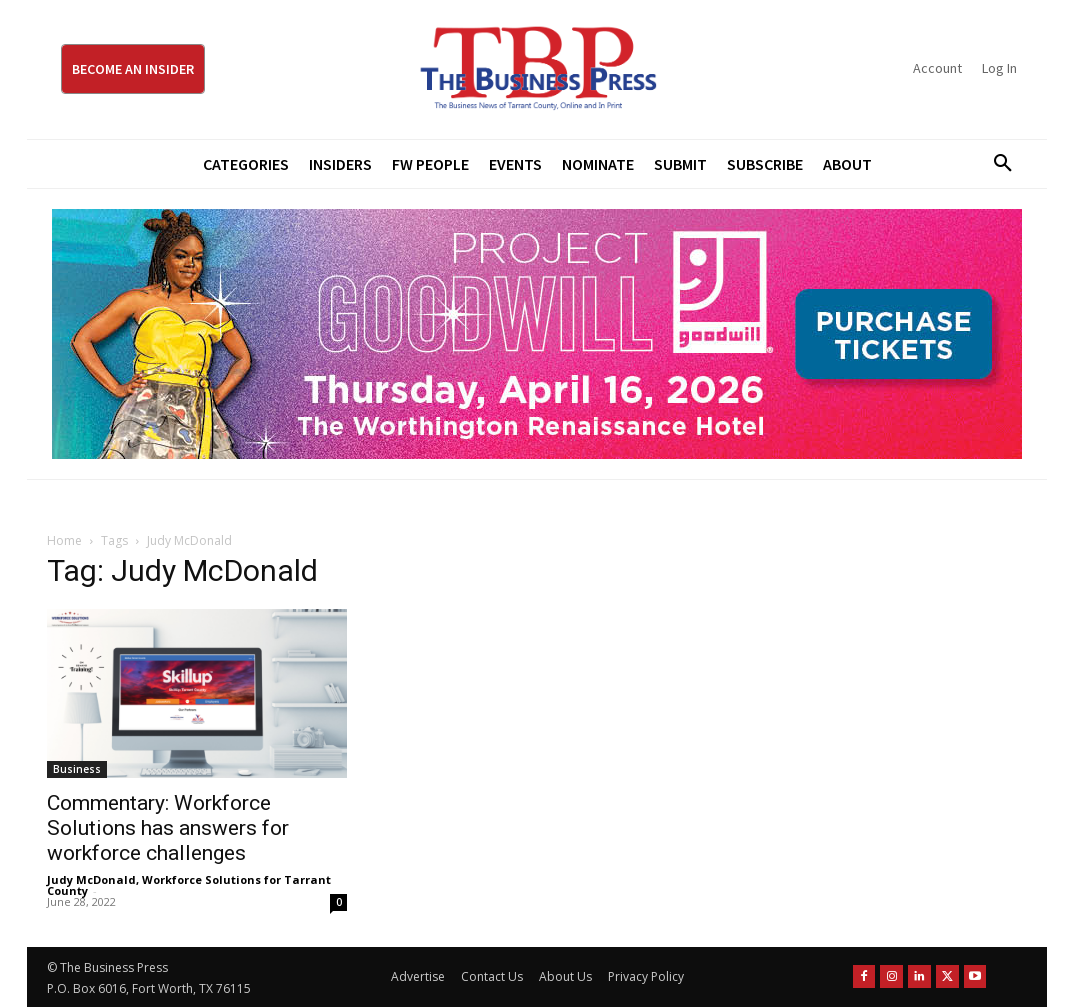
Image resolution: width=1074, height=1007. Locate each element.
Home (64, 540)
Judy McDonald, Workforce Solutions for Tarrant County (189, 885)
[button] (996, 164)
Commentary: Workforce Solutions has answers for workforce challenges (168, 828)
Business (77, 769)
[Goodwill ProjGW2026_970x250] (537, 334)
